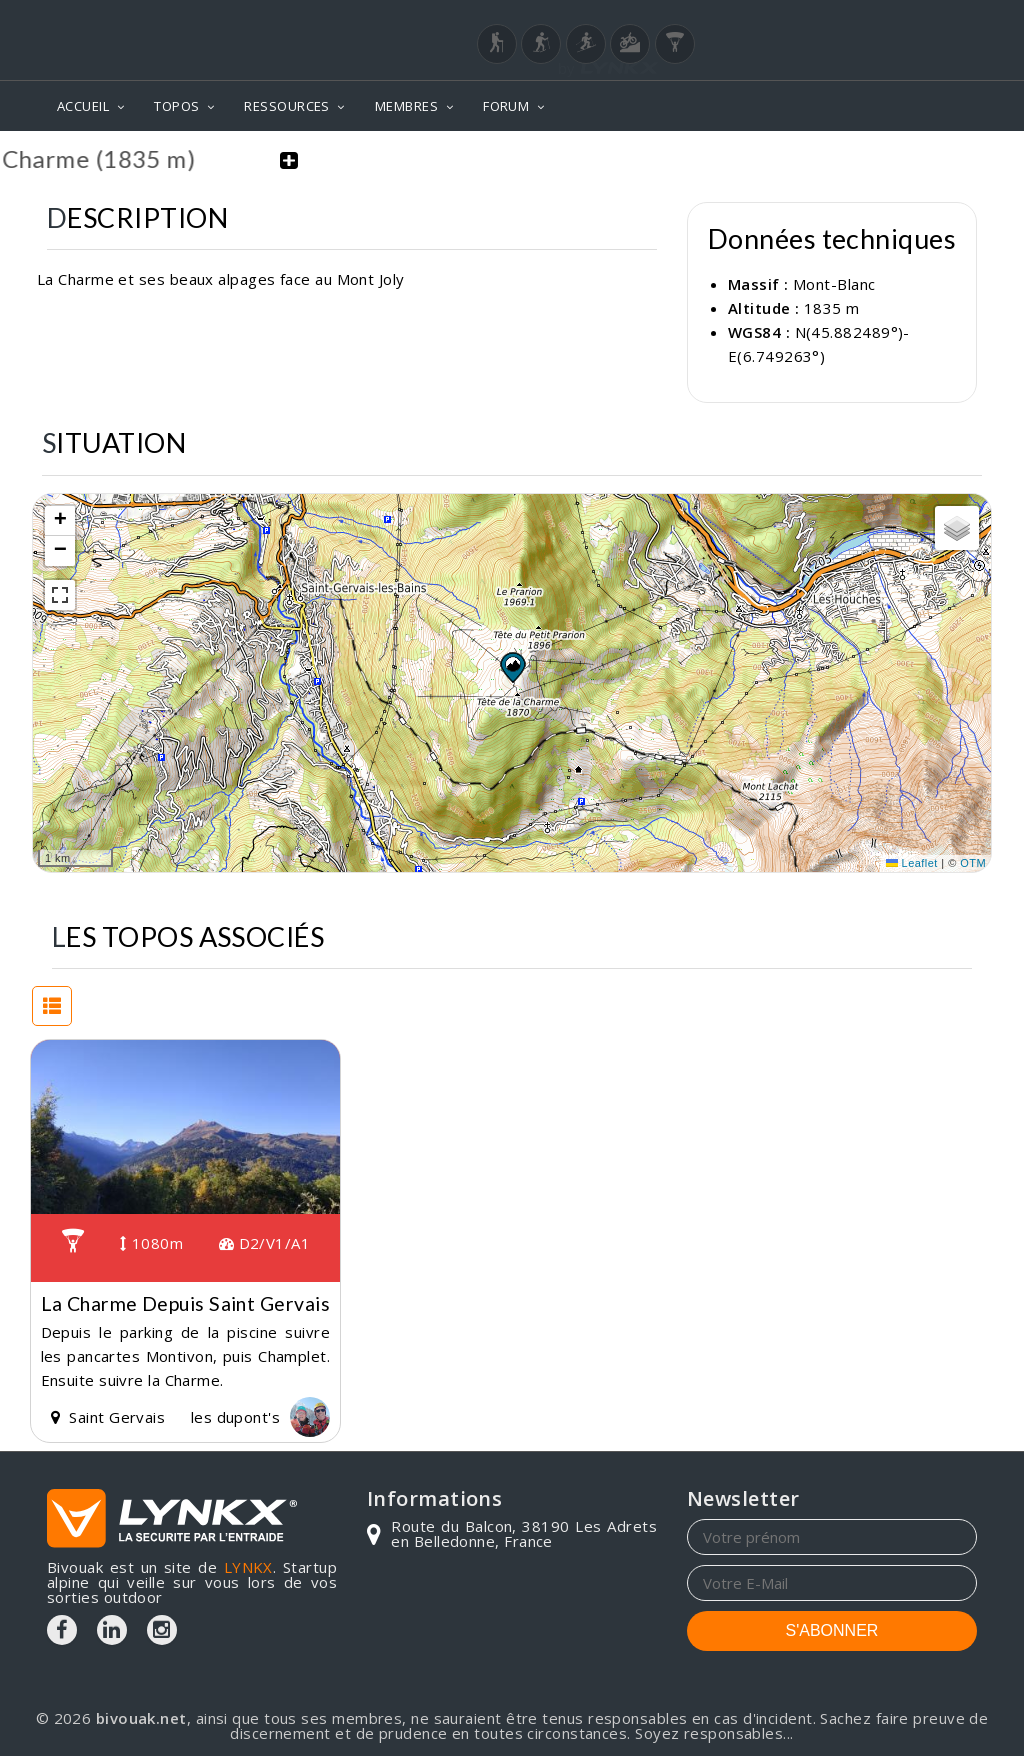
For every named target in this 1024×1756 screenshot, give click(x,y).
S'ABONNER (832, 1628)
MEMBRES (406, 106)
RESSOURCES (287, 106)
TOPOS (176, 106)
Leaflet (912, 862)
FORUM (506, 106)
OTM (973, 862)
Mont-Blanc (834, 283)
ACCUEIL (83, 106)
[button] (512, 665)
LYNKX (248, 1566)
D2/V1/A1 (265, 1242)
